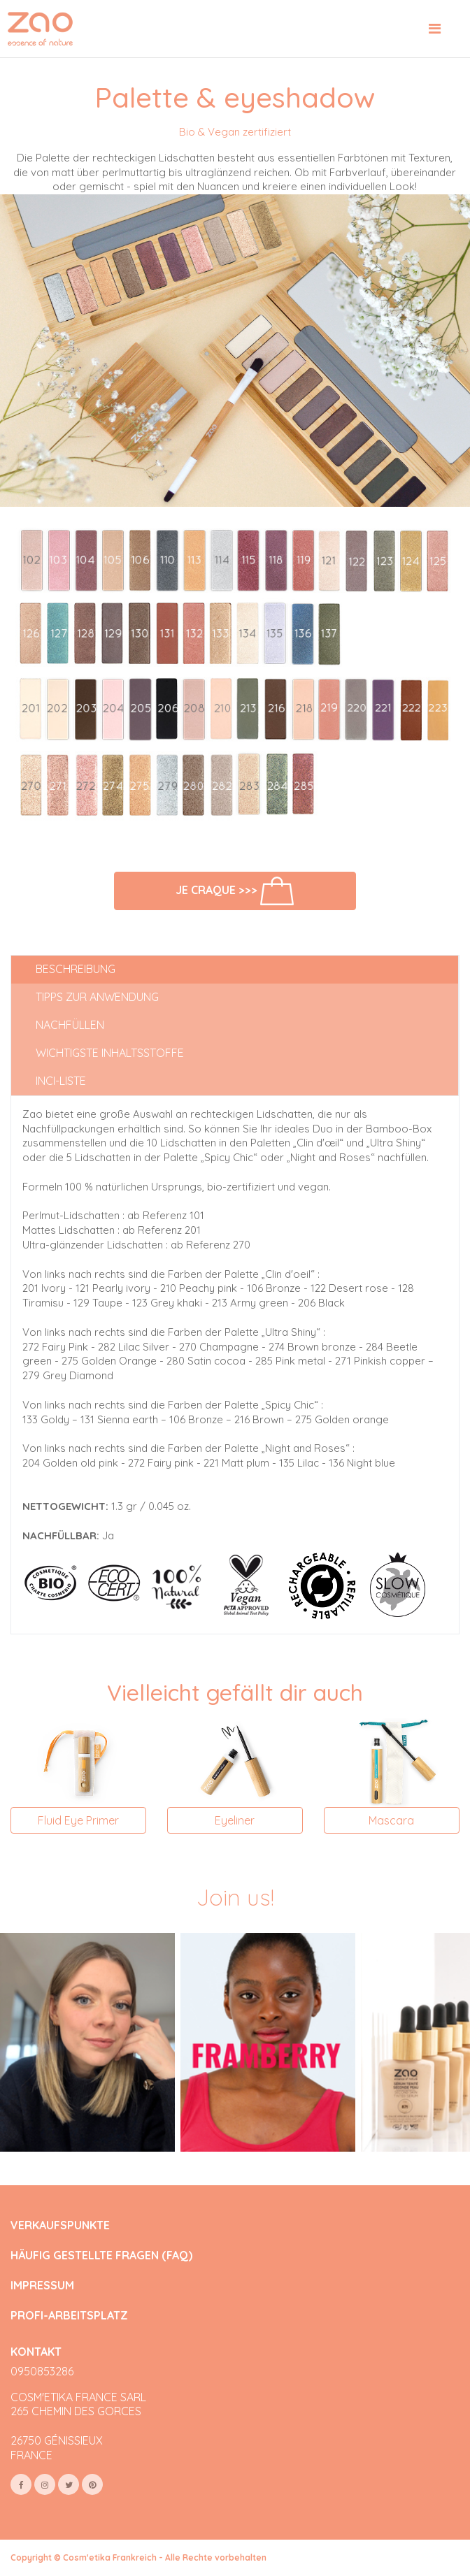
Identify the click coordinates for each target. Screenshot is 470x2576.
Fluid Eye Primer (78, 1820)
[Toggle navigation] (434, 28)
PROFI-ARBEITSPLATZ (69, 2315)
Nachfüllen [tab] (70, 1025)
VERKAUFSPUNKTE (60, 2225)
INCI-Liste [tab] (61, 1081)
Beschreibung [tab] (75, 969)
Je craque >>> (235, 891)
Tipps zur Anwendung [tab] (97, 997)
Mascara (391, 1820)
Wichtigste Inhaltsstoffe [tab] (110, 1053)
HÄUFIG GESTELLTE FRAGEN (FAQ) (101, 2255)
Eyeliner (235, 1820)
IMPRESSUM (42, 2285)
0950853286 (41, 2371)
